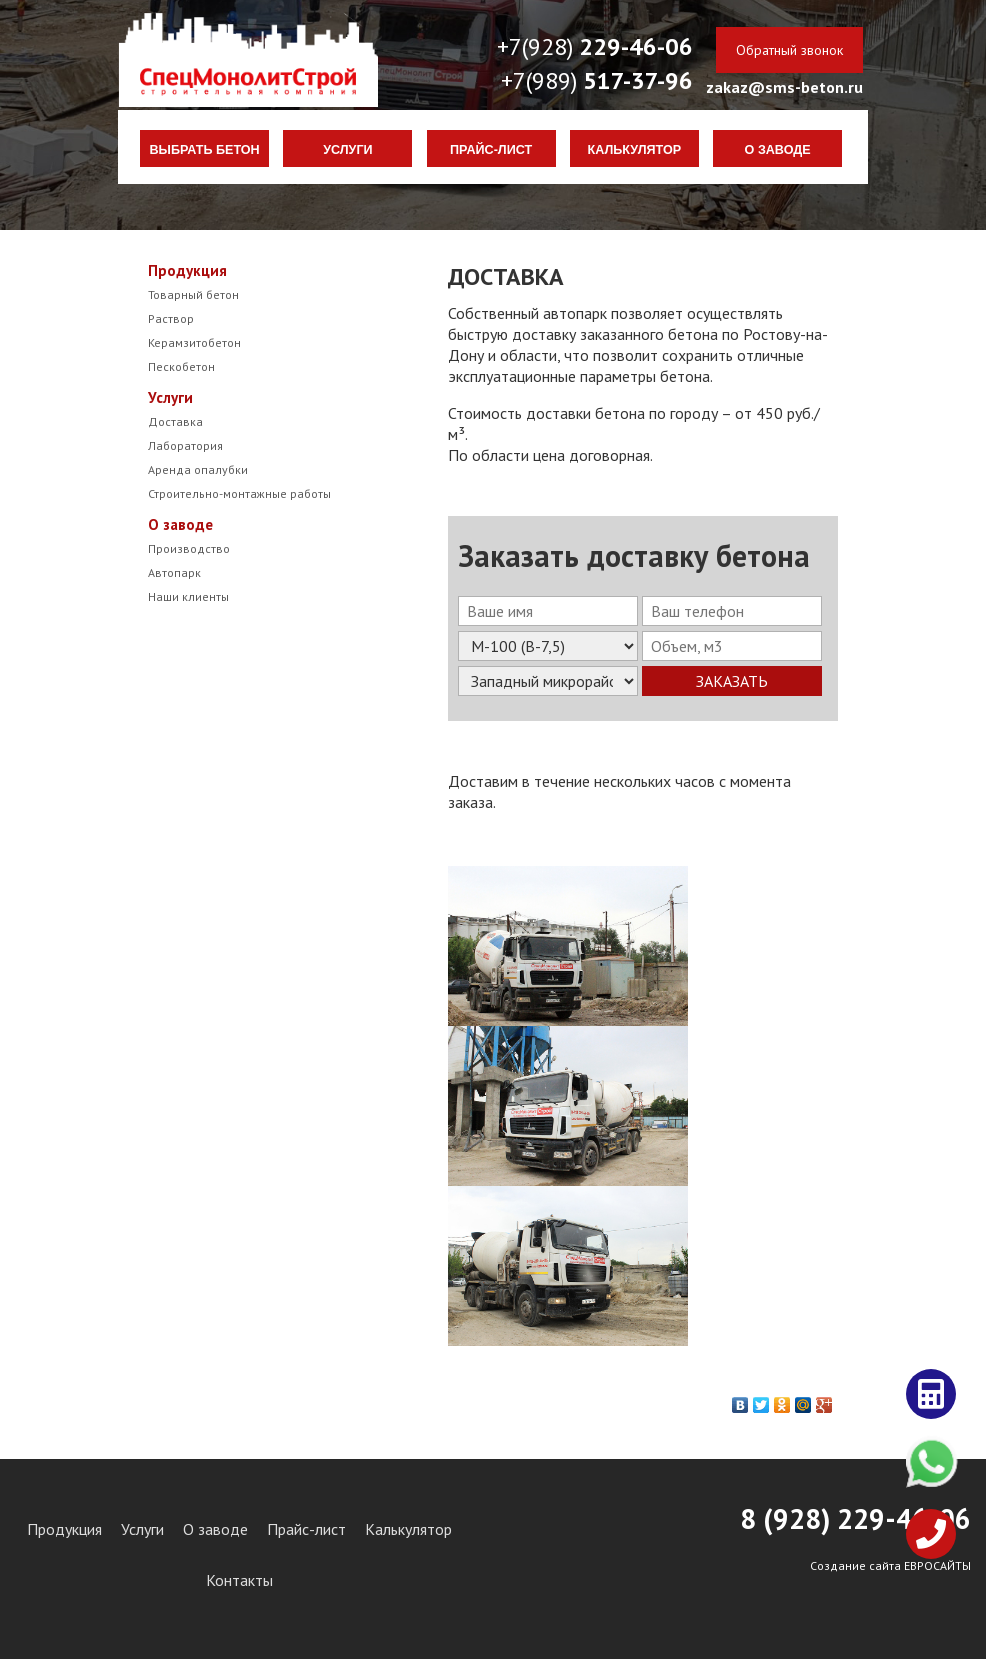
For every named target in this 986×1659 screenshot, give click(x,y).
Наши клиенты (188, 596)
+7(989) (597, 80)
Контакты (239, 1580)
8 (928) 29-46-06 (855, 1518)
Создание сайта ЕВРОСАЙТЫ (890, 1565)
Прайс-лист (491, 150)
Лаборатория (185, 445)
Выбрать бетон (205, 150)
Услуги (347, 150)
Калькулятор (635, 150)
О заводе (778, 150)
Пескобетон (181, 366)
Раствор (171, 318)
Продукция (187, 270)
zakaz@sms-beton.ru (784, 87)
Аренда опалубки (198, 469)
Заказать (732, 681)
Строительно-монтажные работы (239, 493)
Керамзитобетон (194, 342)
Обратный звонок (789, 50)
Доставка (175, 421)
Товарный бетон (193, 294)
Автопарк (174, 572)
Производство (189, 548)
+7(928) (595, 46)
